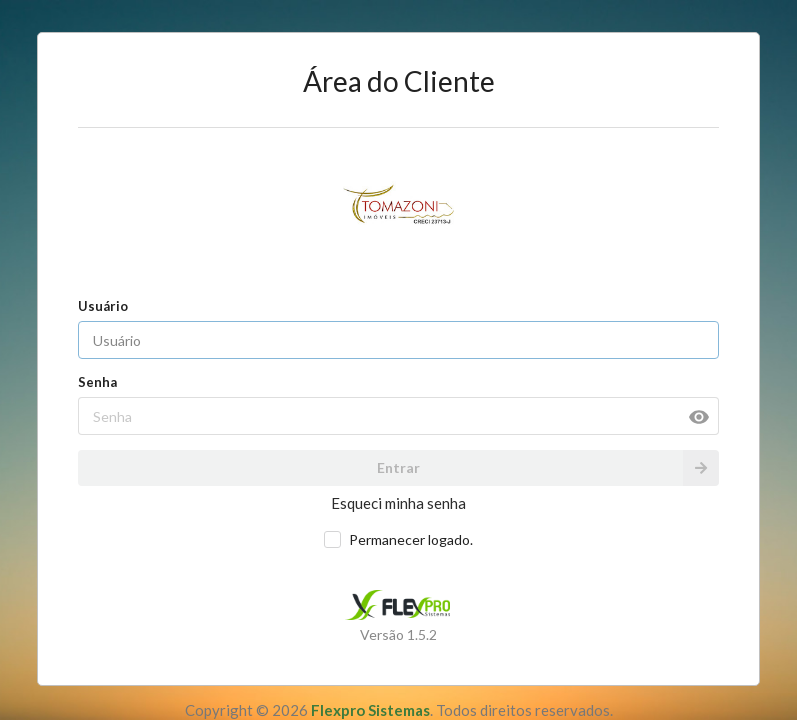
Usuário (103, 306)
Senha (97, 382)
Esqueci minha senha (398, 503)
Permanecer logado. (411, 539)
